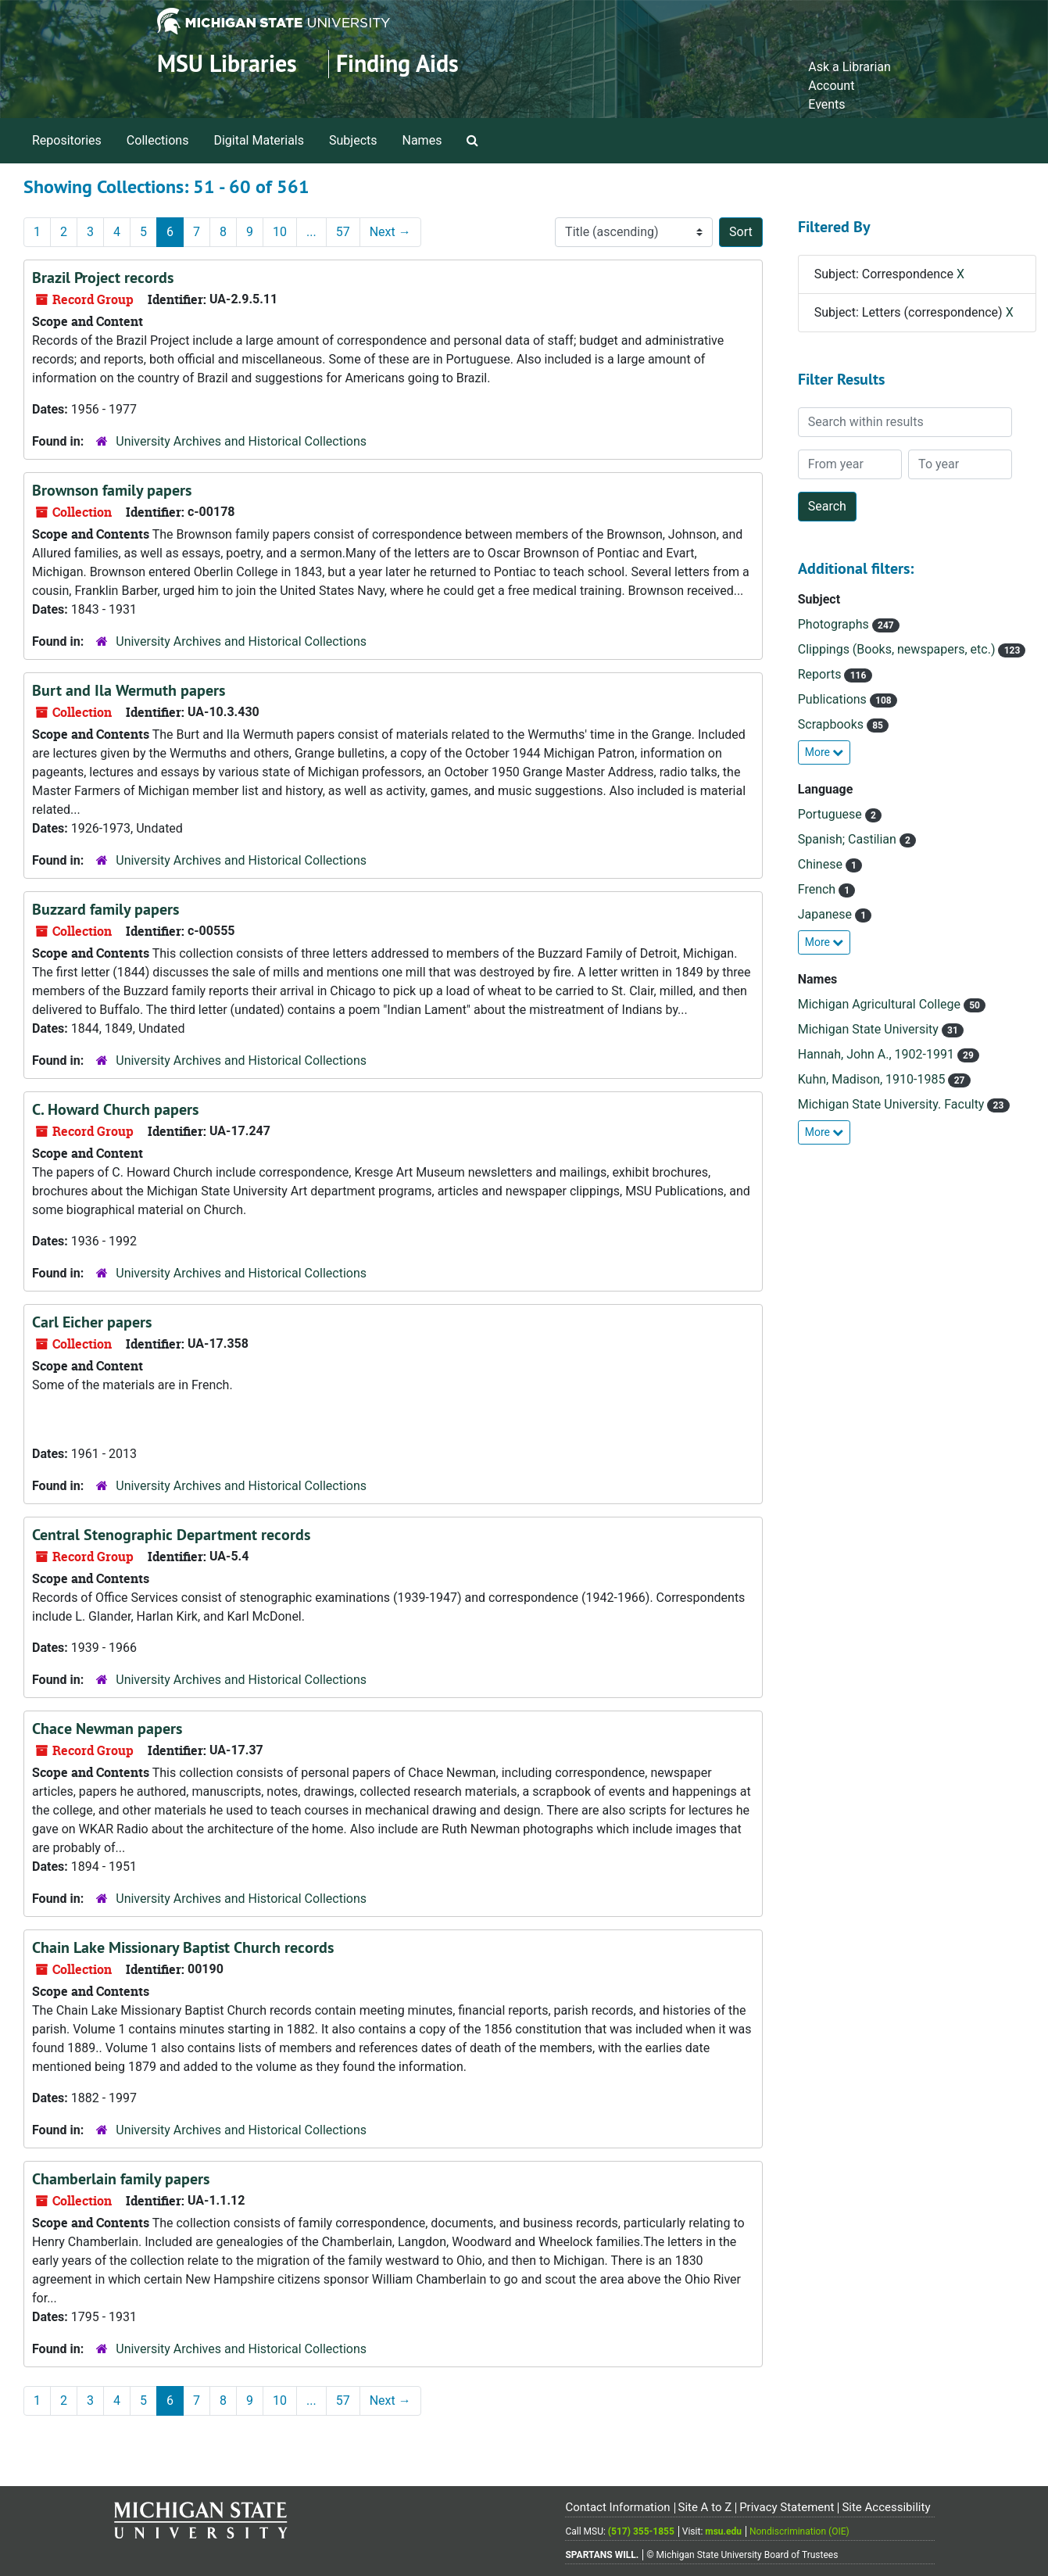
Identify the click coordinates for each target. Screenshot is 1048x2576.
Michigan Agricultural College (881, 1004)
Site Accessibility (886, 2507)
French (818, 889)
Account (831, 85)
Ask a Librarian (849, 66)
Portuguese (831, 814)
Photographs (835, 624)
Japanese (826, 914)
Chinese (822, 864)
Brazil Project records (102, 277)
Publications (834, 699)
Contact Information (617, 2507)
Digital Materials (258, 140)
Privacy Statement (786, 2507)
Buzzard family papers (105, 909)
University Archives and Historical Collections (241, 441)
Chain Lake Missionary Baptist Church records (183, 1947)
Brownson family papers (111, 490)
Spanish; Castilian (849, 839)
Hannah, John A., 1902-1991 (877, 1054)
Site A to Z (704, 2507)
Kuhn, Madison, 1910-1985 (873, 1079)
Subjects (353, 140)
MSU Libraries (227, 63)
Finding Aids (397, 63)
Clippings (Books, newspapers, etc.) (898, 649)
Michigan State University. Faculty (893, 1104)
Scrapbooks (832, 724)
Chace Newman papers (107, 1728)
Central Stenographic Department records (171, 1534)
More (824, 752)
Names (422, 140)
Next (390, 231)
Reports (821, 674)
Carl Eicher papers (92, 1322)
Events (826, 104)
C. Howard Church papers (115, 1109)
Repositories (67, 140)
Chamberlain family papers (120, 2179)
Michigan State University (870, 1029)
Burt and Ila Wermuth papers (128, 690)
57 (343, 231)
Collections (158, 140)
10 (280, 231)
